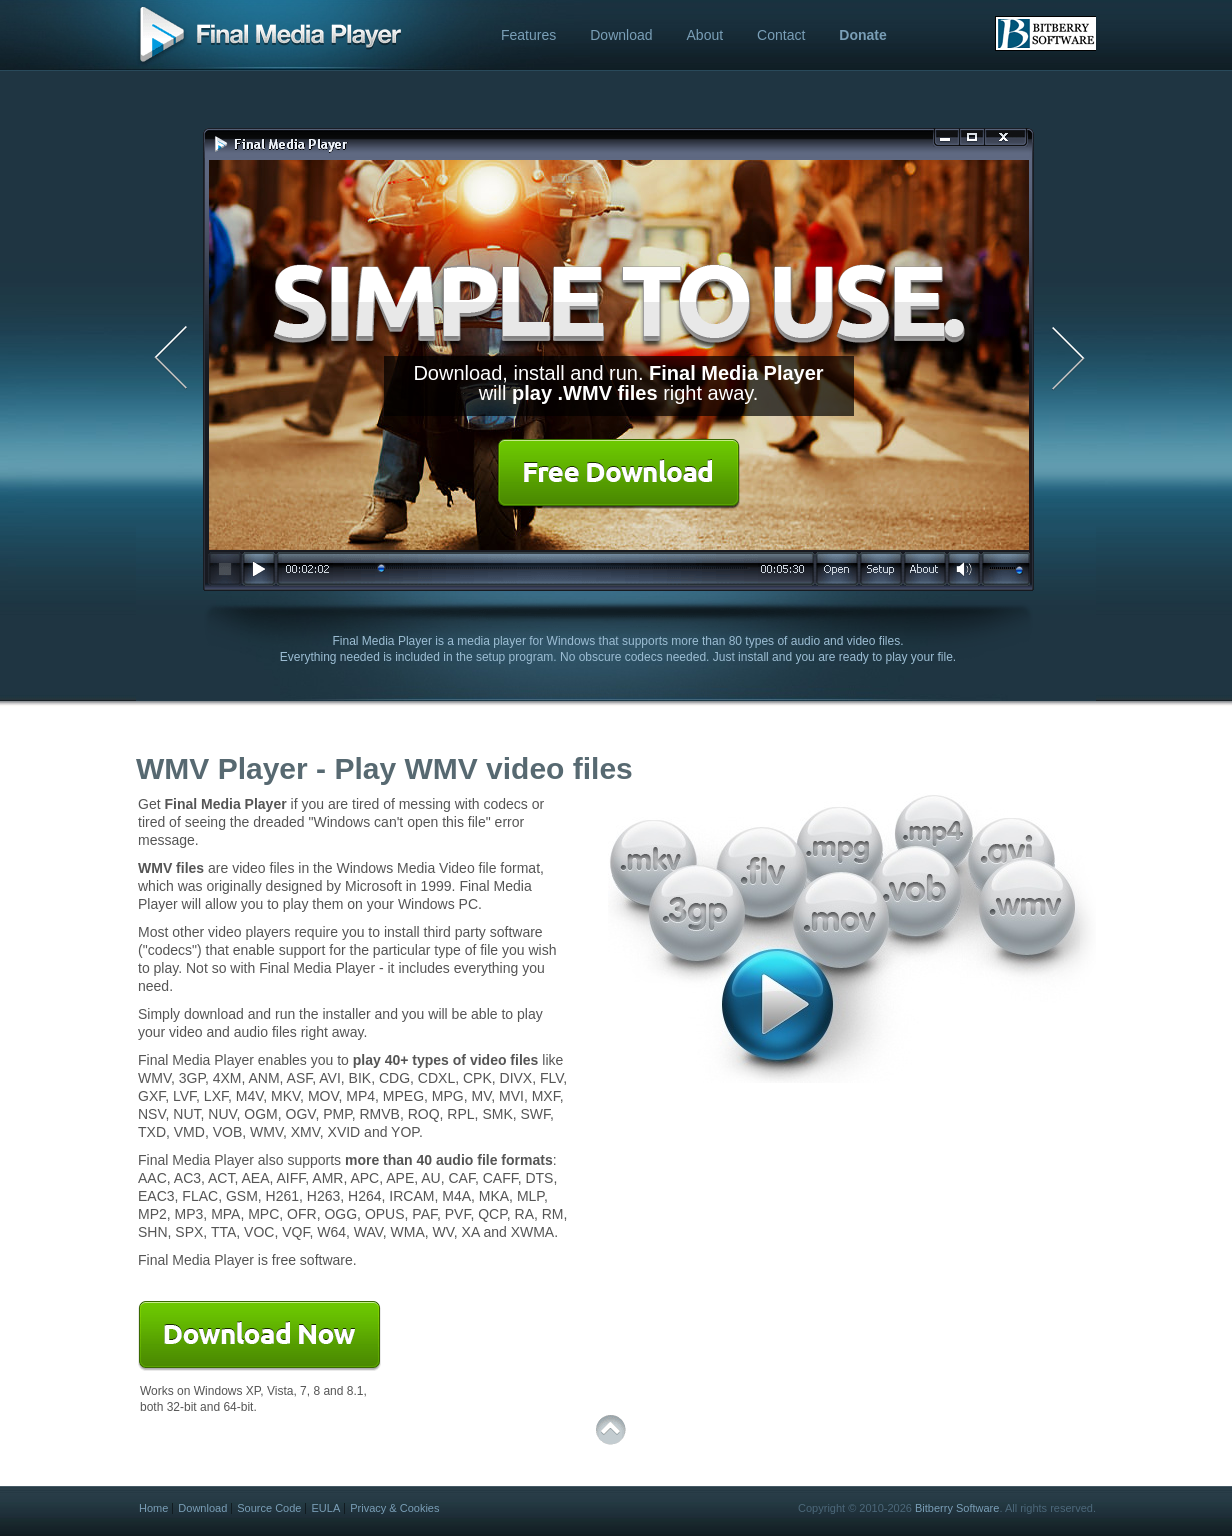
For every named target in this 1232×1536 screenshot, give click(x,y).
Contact (781, 35)
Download (621, 35)
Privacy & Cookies (394, 1508)
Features (528, 35)
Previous (164, 358)
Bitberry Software (957, 1508)
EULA (325, 1508)
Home (153, 1508)
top (611, 1430)
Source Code (269, 1508)
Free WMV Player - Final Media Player (268, 36)
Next (1074, 358)
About (705, 35)
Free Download (618, 474)
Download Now (259, 1336)
